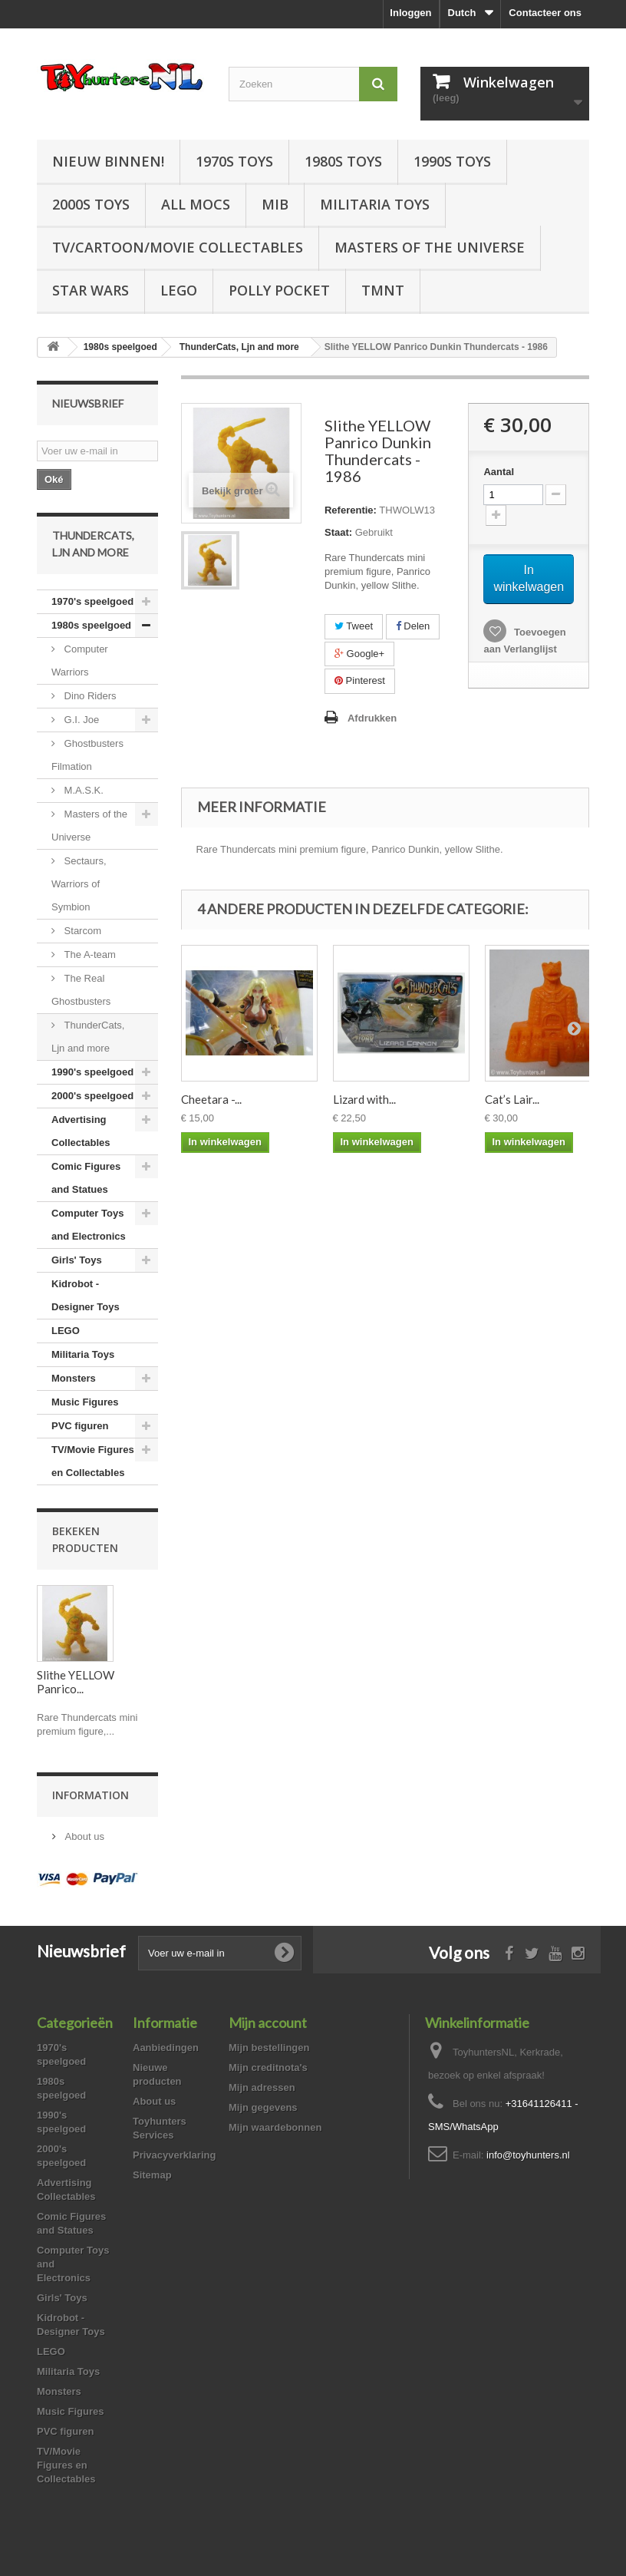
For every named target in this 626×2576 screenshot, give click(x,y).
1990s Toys (452, 161)
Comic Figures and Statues (85, 1178)
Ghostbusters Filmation (87, 755)
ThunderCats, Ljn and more (87, 1036)
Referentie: (351, 510)
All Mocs (195, 204)
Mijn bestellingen (269, 2047)
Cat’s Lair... (512, 1099)
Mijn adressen (262, 2087)
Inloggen (410, 12)
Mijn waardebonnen (275, 2127)
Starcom (81, 930)
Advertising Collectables (80, 1131)
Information (90, 1795)
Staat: (338, 532)
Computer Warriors (79, 660)
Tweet (353, 626)
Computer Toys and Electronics (88, 1224)
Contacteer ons (545, 12)
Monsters (73, 1378)
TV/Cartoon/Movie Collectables (177, 247)
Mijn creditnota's (268, 2067)
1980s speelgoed (91, 625)
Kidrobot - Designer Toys (85, 1295)
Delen (413, 626)
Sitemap (152, 2175)
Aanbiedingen (166, 2047)
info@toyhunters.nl (528, 2155)
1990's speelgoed (92, 1072)
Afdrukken (372, 718)
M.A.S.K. (82, 790)
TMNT (382, 290)
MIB (275, 204)
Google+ (359, 653)
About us (83, 1836)
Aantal (498, 471)
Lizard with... (364, 1099)
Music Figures (84, 1402)
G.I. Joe (80, 719)
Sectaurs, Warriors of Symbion (79, 884)
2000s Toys (91, 204)
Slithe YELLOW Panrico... (75, 1682)
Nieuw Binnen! (108, 161)
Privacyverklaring (174, 2155)
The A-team (88, 954)
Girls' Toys (76, 1260)
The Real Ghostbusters (80, 990)
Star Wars (90, 290)
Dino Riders (89, 696)
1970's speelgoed (92, 601)
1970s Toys (234, 161)
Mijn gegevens (263, 2107)
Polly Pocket (279, 290)
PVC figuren (79, 1426)
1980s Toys (343, 161)
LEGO (178, 290)
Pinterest (359, 680)
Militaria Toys (375, 204)
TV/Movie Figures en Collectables (92, 1461)
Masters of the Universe (429, 247)
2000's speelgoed (92, 1095)
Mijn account (268, 2022)
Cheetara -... (211, 1099)
